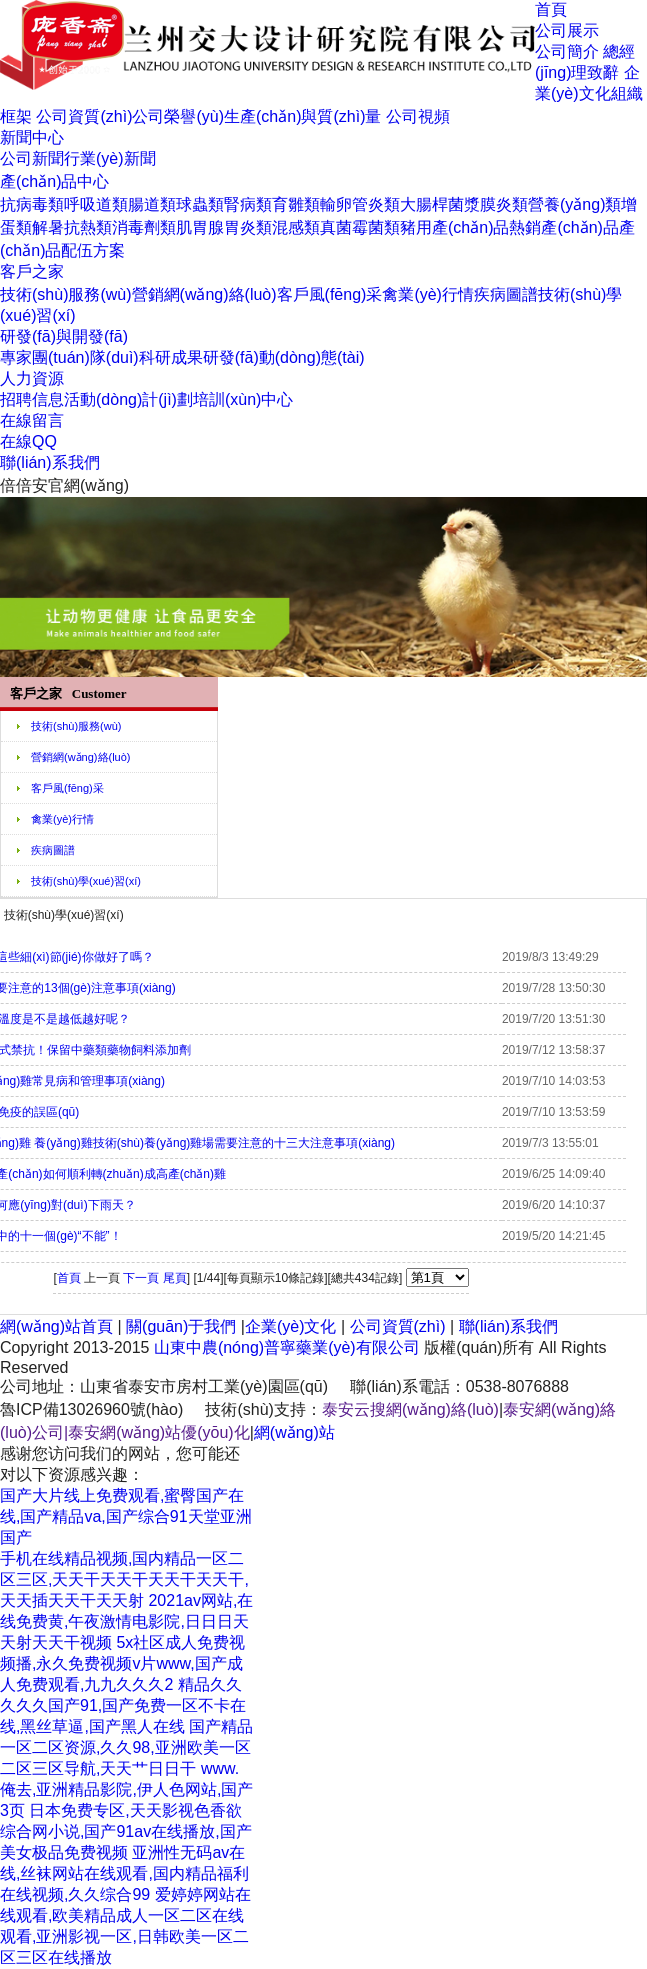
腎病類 (248, 204)
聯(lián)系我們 (50, 462)
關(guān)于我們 (181, 1326)
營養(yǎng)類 (574, 204)
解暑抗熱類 (72, 227)
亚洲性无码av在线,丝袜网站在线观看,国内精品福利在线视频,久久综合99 (124, 1873)
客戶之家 (32, 271)
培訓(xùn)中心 (243, 399)
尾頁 (175, 1278)
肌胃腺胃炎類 (224, 227)
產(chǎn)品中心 (54, 181)
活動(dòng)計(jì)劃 (128, 399)
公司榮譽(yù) (178, 116)
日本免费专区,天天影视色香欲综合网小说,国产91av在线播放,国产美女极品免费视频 (126, 1831)
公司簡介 (567, 51)
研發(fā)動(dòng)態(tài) (284, 357)
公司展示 (567, 30)
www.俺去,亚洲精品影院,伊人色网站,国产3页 (126, 1789)
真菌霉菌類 (360, 227)
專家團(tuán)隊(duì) (69, 357)
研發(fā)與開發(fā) (64, 336)
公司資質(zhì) (84, 116)
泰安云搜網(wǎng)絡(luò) (410, 1409)
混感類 (296, 227)
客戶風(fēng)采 (330, 294)
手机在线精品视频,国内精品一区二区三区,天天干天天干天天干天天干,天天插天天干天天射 (124, 1579)
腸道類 (152, 204)
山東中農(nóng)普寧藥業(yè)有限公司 (287, 1347)
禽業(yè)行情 (428, 294)
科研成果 (171, 357)
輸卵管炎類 (360, 204)
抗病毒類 (32, 204)
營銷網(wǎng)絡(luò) (204, 294)
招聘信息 (32, 399)
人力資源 (32, 378)
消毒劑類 (144, 227)
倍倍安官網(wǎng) (64, 485)
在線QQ (28, 441)
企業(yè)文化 (291, 1326)
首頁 (551, 9)
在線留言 (32, 420)
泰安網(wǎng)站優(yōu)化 (158, 1432)
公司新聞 (32, 158)
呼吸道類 (96, 204)
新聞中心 (32, 137)
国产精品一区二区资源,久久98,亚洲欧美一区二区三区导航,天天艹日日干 (126, 1747)
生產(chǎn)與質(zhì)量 (302, 116)
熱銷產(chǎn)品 (563, 227)
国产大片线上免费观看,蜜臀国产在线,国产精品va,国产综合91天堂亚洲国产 (126, 1516)
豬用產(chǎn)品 (454, 227)
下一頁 (141, 1278)
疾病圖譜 (506, 294)
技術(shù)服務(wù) (66, 294)
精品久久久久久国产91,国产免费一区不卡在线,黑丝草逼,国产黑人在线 (123, 1705)
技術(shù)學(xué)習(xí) (86, 881)
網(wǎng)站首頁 (56, 1326)
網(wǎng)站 (294, 1432)
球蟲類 (200, 204)
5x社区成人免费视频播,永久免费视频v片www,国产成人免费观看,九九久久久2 (122, 1663)
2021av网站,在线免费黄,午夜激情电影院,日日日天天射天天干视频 (126, 1621)
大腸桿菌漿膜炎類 (464, 204)
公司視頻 (418, 116)
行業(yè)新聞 (110, 158)
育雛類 (296, 204)
